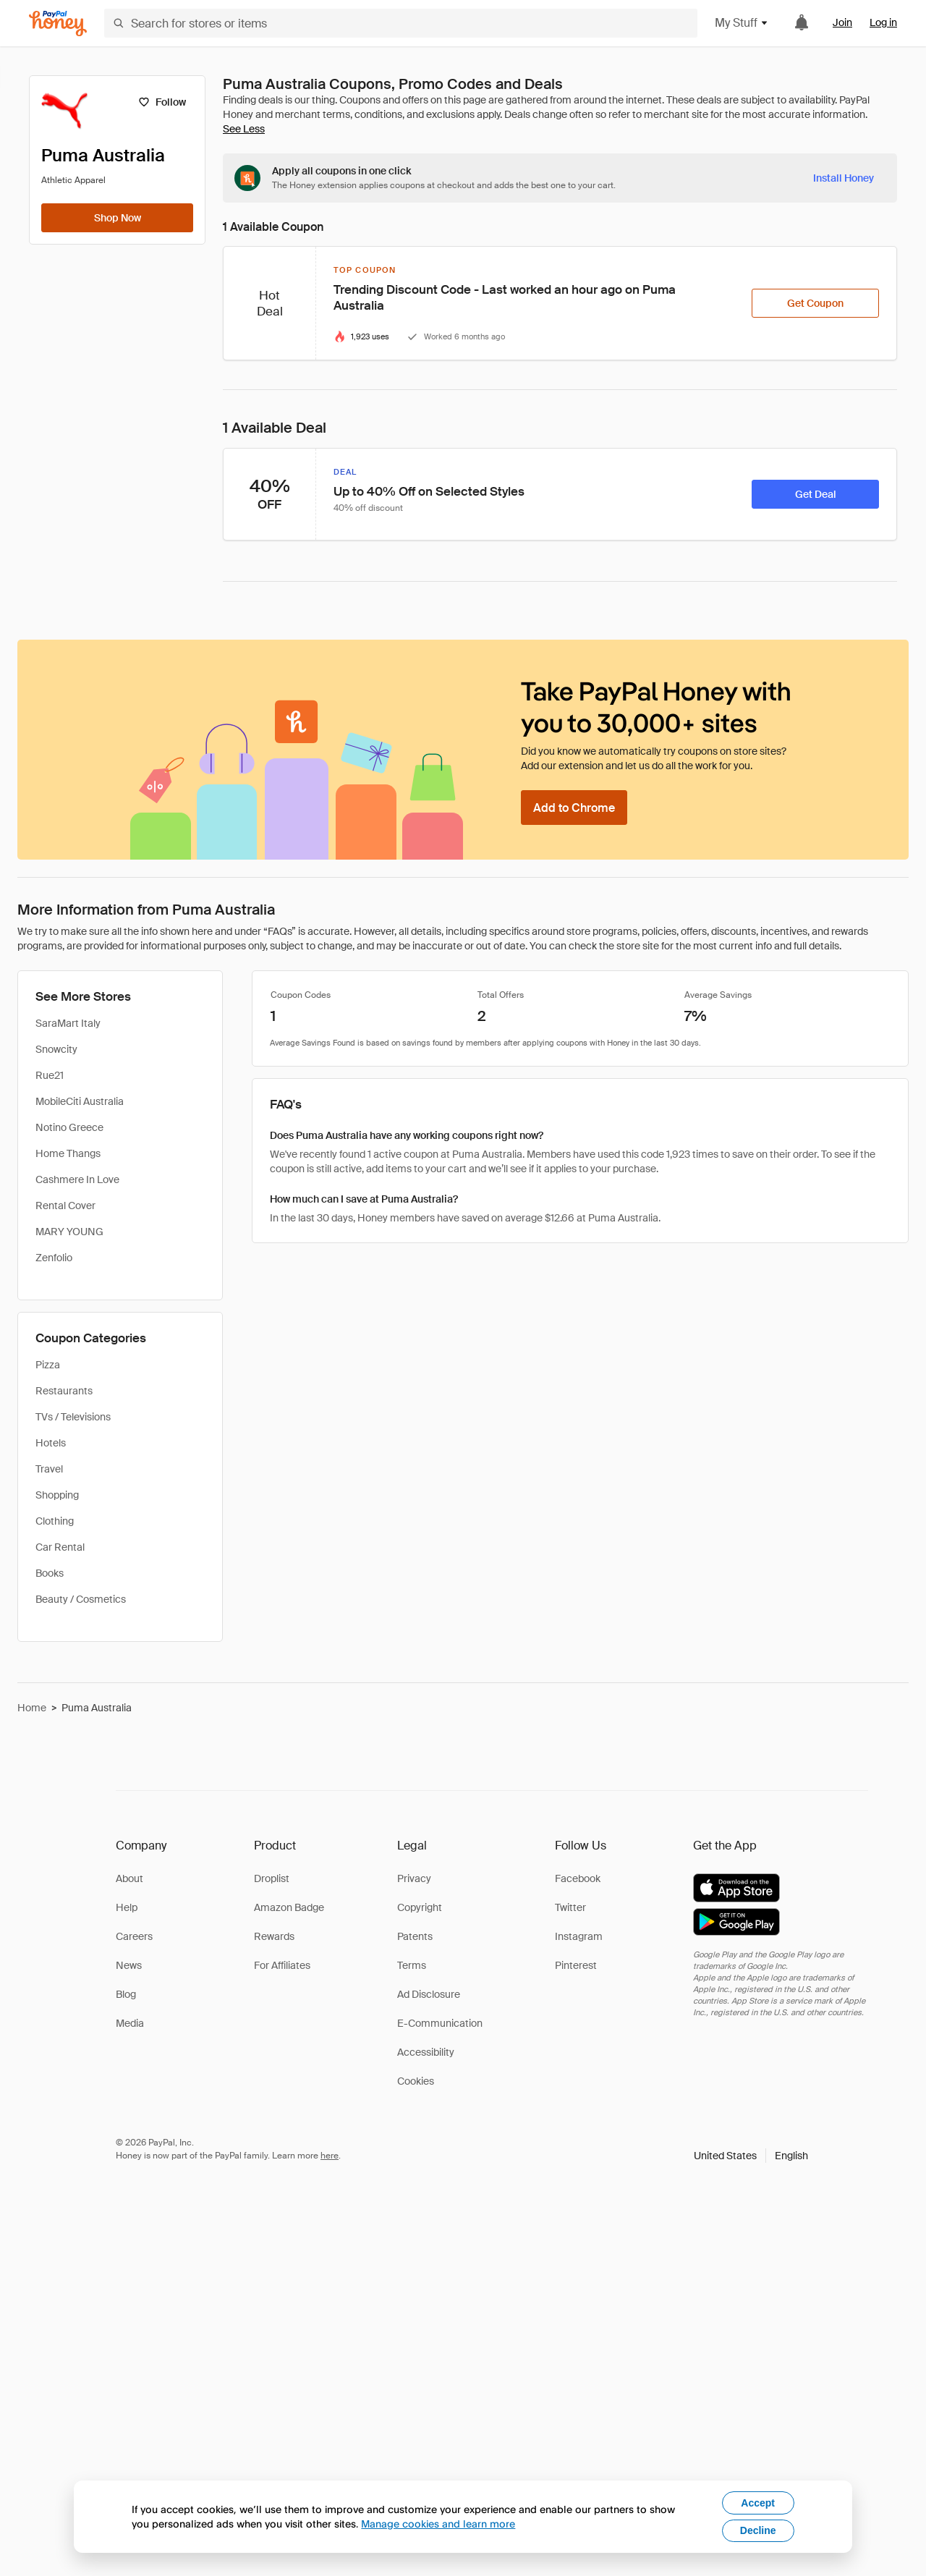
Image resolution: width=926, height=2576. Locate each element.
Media (130, 2023)
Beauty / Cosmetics (80, 1599)
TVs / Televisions (73, 1416)
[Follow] (161, 102)
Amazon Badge (289, 1907)
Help (126, 1907)
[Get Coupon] (815, 303)
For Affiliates (282, 1965)
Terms (411, 1965)
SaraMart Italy (68, 1023)
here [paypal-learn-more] (329, 2155)
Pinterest (576, 1965)
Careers (134, 1936)
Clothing (54, 1521)
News (129, 1965)
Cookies (415, 2081)
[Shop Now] (117, 217)
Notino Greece (69, 1127)
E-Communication (440, 2023)
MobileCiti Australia (79, 1101)
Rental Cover (65, 1205)
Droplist (271, 1878)
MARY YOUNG (69, 1231)
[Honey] (58, 23)
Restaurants (64, 1390)
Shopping (57, 1494)
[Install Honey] (843, 178)
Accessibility (425, 2052)
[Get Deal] (815, 494)
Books (49, 1573)
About (129, 1878)
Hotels (50, 1442)
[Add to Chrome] (574, 807)
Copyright (419, 1907)
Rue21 (49, 1075)
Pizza (47, 1364)
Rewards (274, 1936)
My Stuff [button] (742, 22)
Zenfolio (53, 1257)
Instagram (579, 1936)
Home (31, 1707)
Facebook (577, 1878)
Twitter (570, 1907)
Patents (415, 1936)
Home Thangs (68, 1153)
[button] (751, 2155)
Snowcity (56, 1049)
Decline (758, 2530)
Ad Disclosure (428, 1994)
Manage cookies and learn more (438, 2523)
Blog (126, 1994)
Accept (758, 2503)
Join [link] (842, 22)
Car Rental (60, 1547)
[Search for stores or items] (400, 23)
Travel (49, 1468)
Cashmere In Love (77, 1179)
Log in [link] (883, 22)
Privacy (414, 1878)
